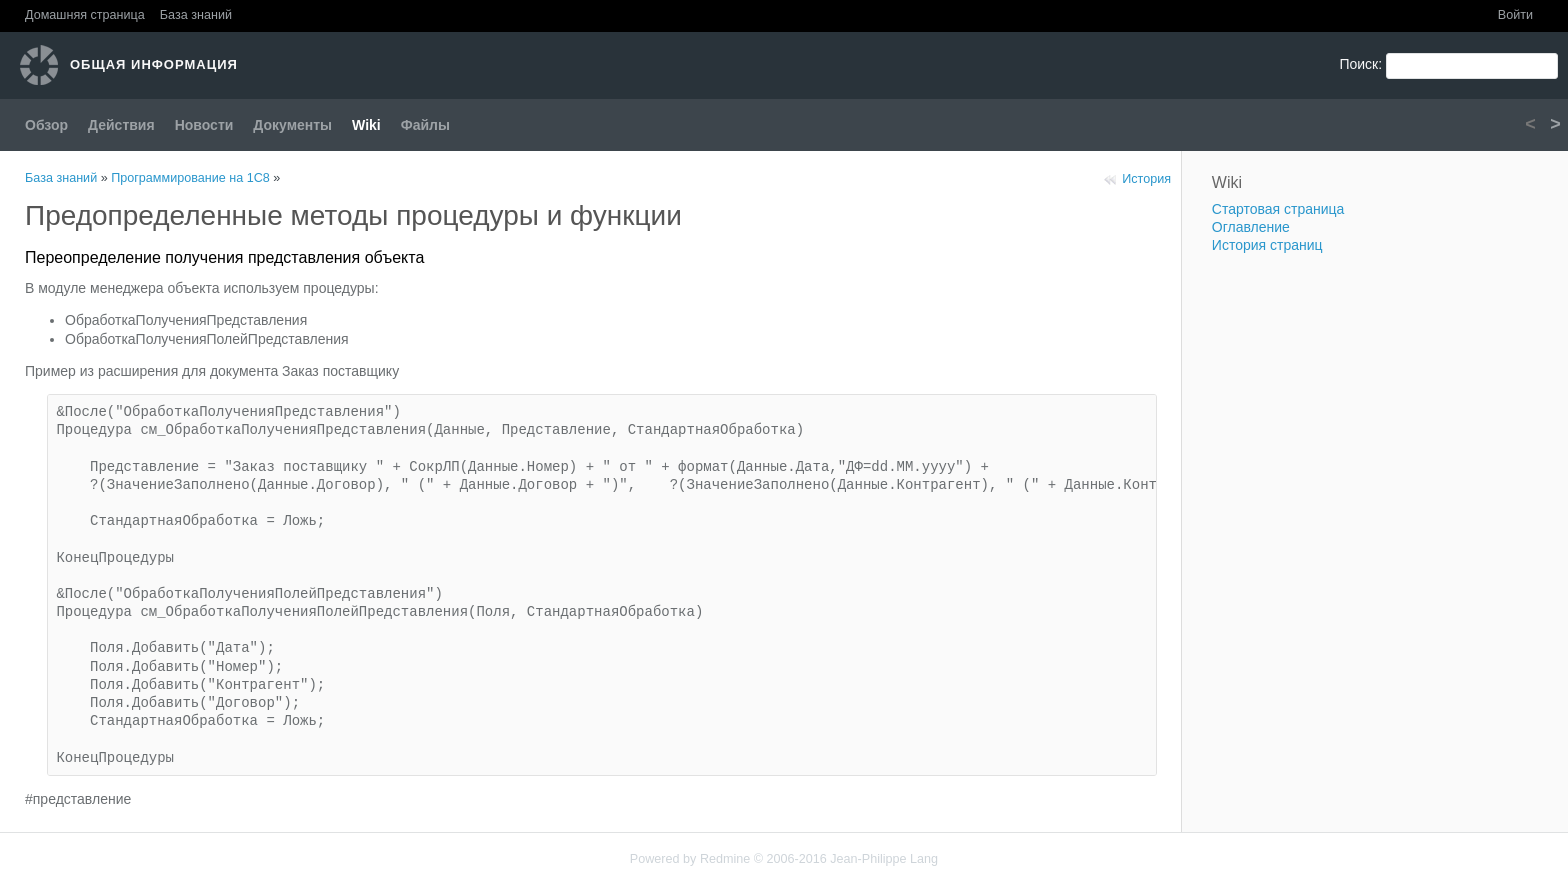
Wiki (366, 125)
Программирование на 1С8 (190, 178)
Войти (1515, 15)
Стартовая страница (1278, 209)
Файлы (425, 125)
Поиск (1358, 64)
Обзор (46, 125)
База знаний (196, 15)
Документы (292, 125)
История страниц (1267, 245)
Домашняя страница (85, 15)
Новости (204, 125)
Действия (121, 125)
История (1146, 179)
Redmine (725, 859)
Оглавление (1251, 227)
